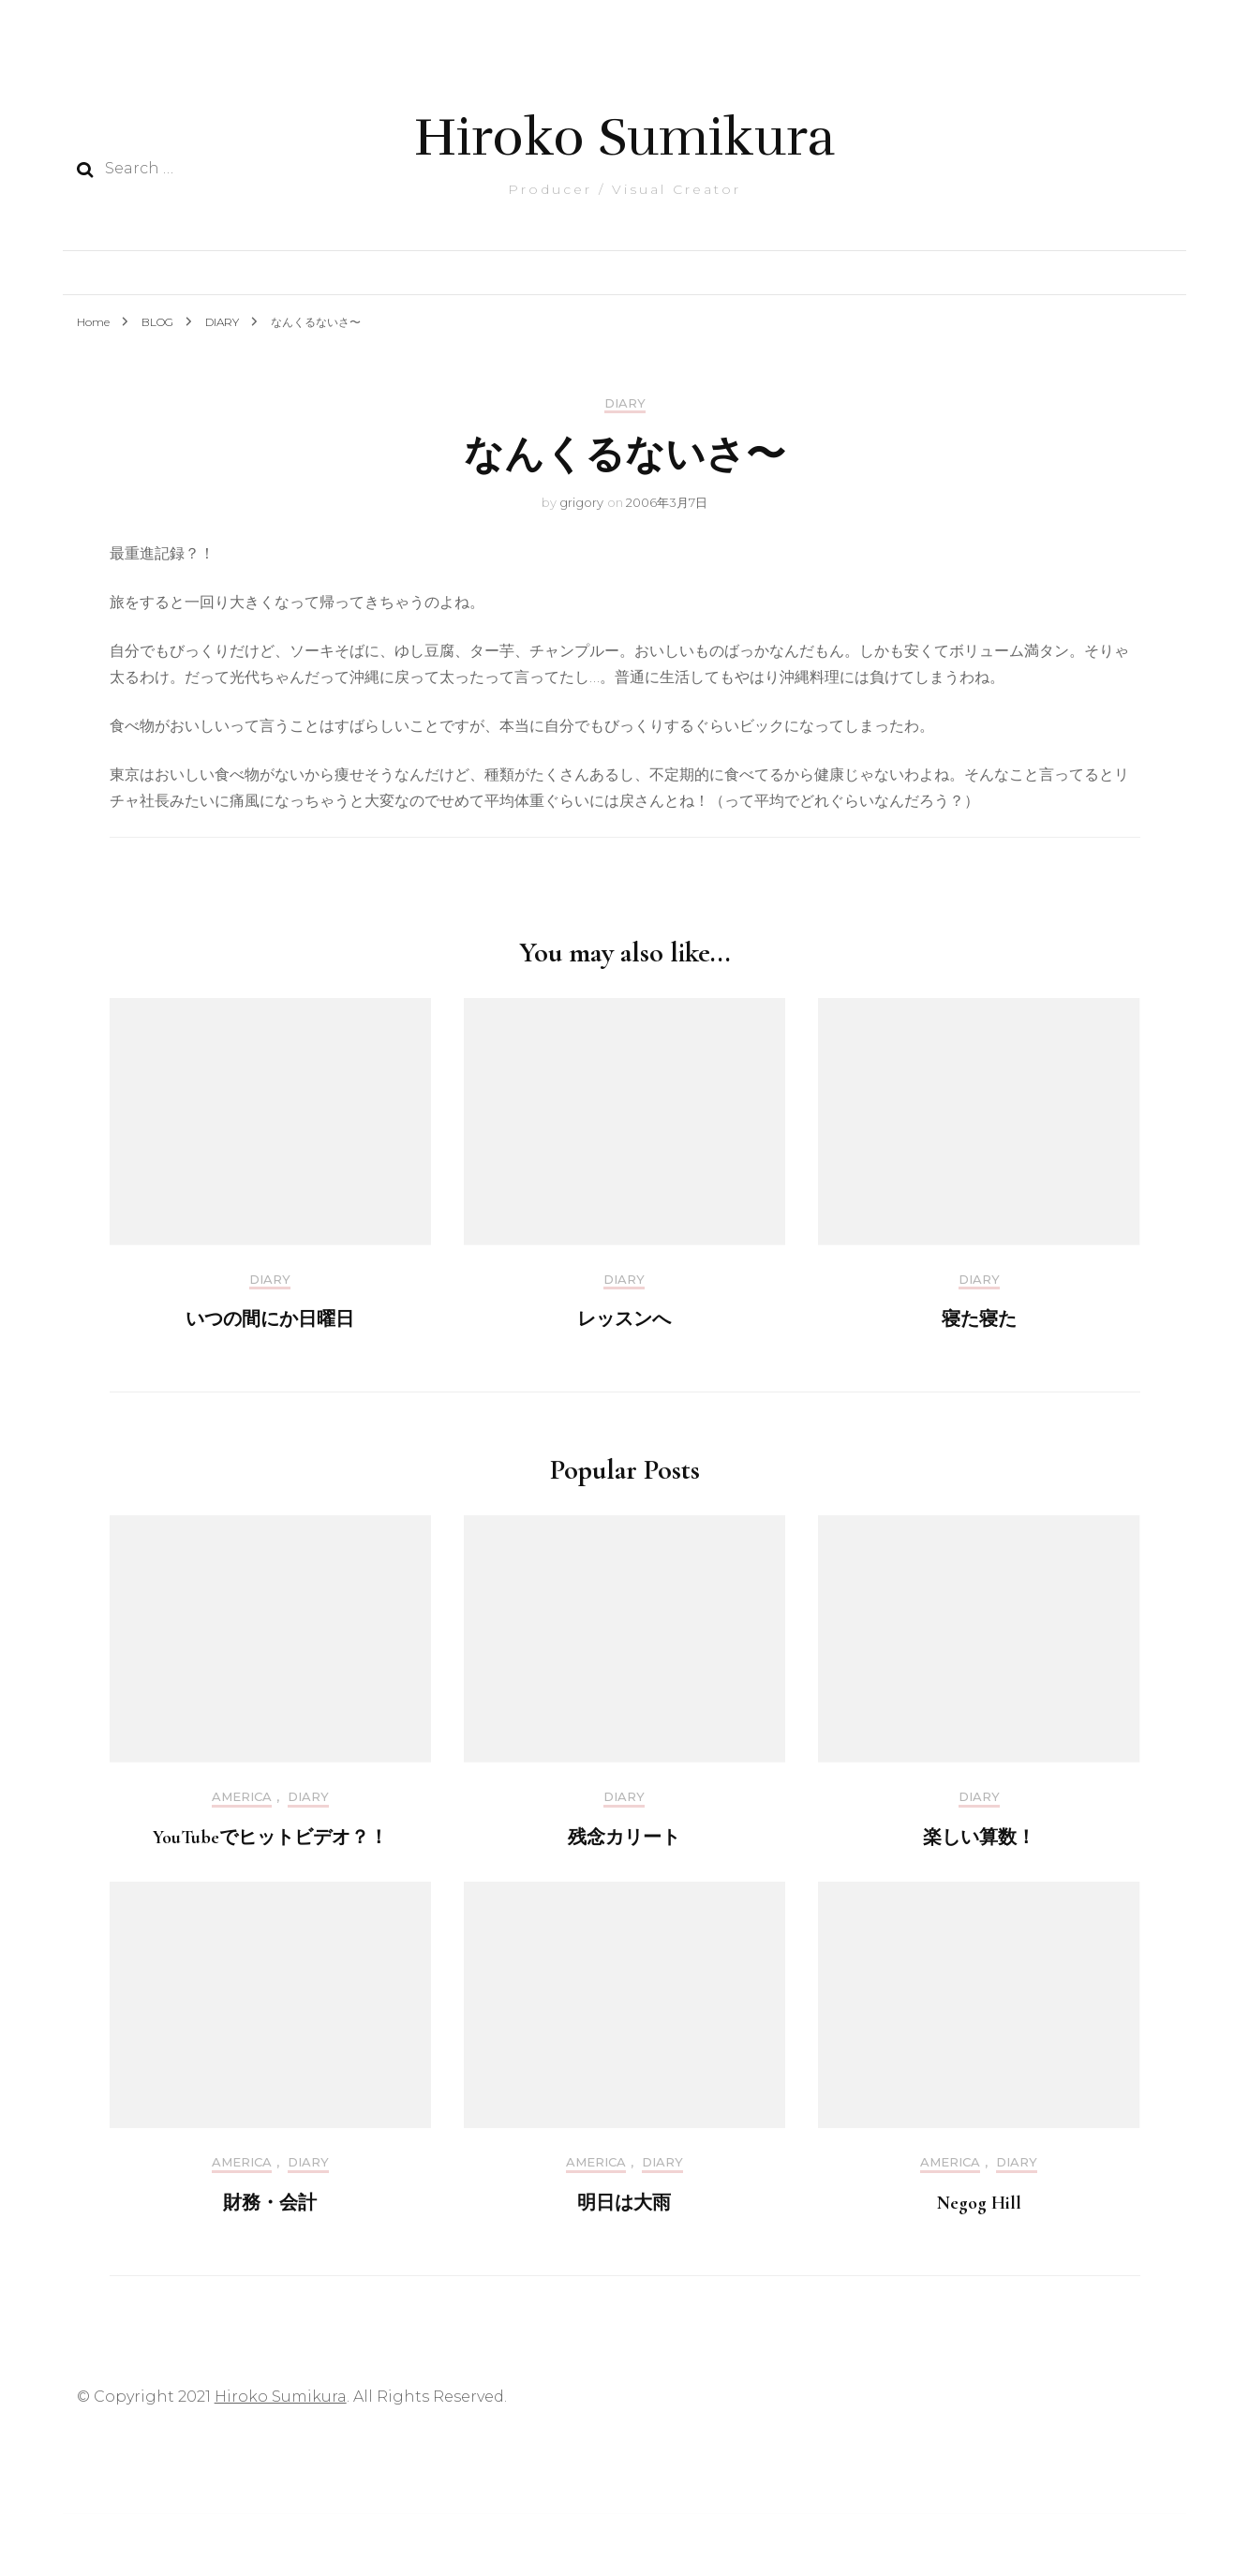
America (242, 1797)
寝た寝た (979, 1319)
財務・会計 (270, 2203)
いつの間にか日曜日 (270, 1319)
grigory (581, 502)
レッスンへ (624, 1319)
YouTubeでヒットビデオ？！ (270, 1837)
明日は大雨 (624, 2203)
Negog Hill (979, 2203)
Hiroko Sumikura (624, 137)
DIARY (625, 403)
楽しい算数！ (979, 1837)
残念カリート (624, 1837)
